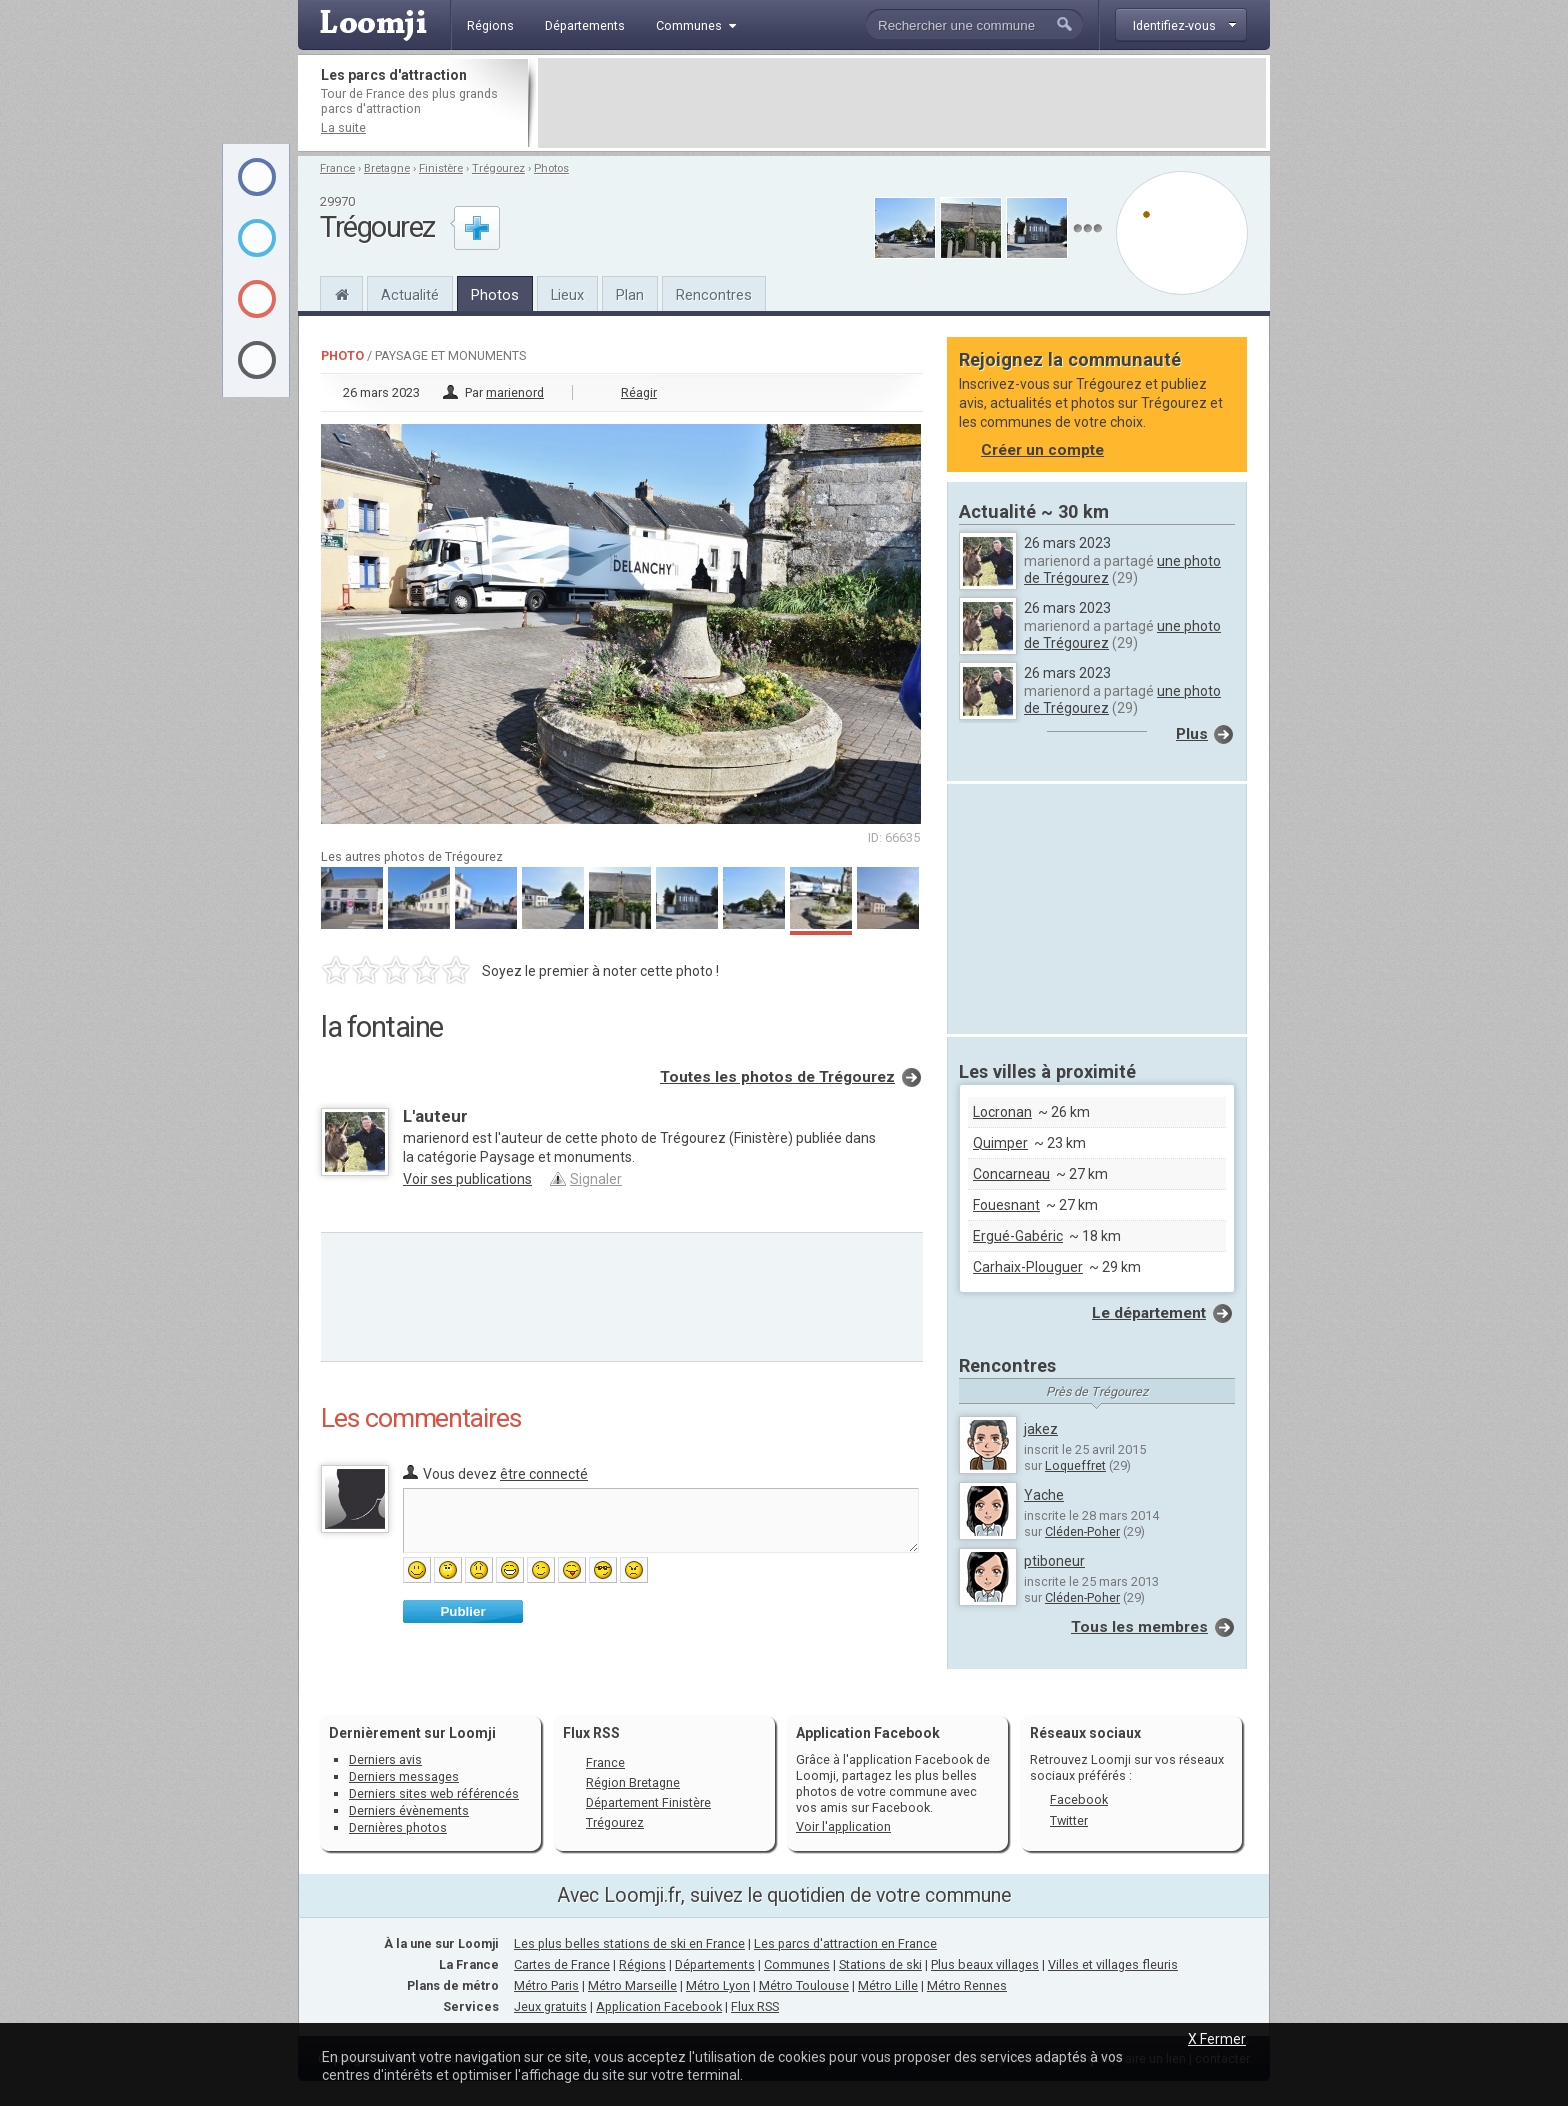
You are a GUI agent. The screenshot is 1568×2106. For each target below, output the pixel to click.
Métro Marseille (632, 1985)
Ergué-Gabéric (1018, 1236)
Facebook (1079, 1799)
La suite (343, 127)
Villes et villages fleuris (1113, 1964)
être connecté (544, 1474)
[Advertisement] (902, 103)
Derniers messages (404, 1776)
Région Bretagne (633, 1782)
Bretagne (387, 168)
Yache (1044, 1495)
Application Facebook (659, 2006)
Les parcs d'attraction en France (845, 1943)
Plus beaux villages (985, 1964)
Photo (342, 355)
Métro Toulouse (804, 1985)
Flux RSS (591, 1733)
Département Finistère (648, 1802)
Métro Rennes (967, 1985)
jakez (1041, 1429)
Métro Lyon (718, 1985)
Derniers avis (385, 1759)
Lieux (567, 295)
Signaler (596, 1179)
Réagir (639, 392)
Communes (797, 1964)
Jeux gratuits (550, 2006)
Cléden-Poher (1082, 1531)
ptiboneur (1054, 1561)
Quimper (1000, 1143)
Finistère (441, 168)
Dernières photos (398, 1827)
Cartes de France (562, 1964)
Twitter (1069, 1820)
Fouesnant (1006, 1205)
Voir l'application (843, 1826)
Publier (462, 1611)
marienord (515, 392)
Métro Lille (888, 1985)
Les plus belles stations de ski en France (629, 1943)
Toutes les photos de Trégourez (777, 1077)
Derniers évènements (409, 1810)
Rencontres (714, 295)
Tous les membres (1139, 1627)
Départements (715, 1964)
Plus (1192, 734)
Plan (630, 295)
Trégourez (498, 168)
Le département (1149, 1313)
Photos (551, 168)
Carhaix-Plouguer (1028, 1267)
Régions (642, 1964)
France (337, 168)
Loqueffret (1075, 1465)
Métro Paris (546, 1985)
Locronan (1002, 1112)
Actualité (410, 295)
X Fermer (1217, 2039)
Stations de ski (880, 1964)
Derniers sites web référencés (434, 1793)
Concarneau (1011, 1174)
